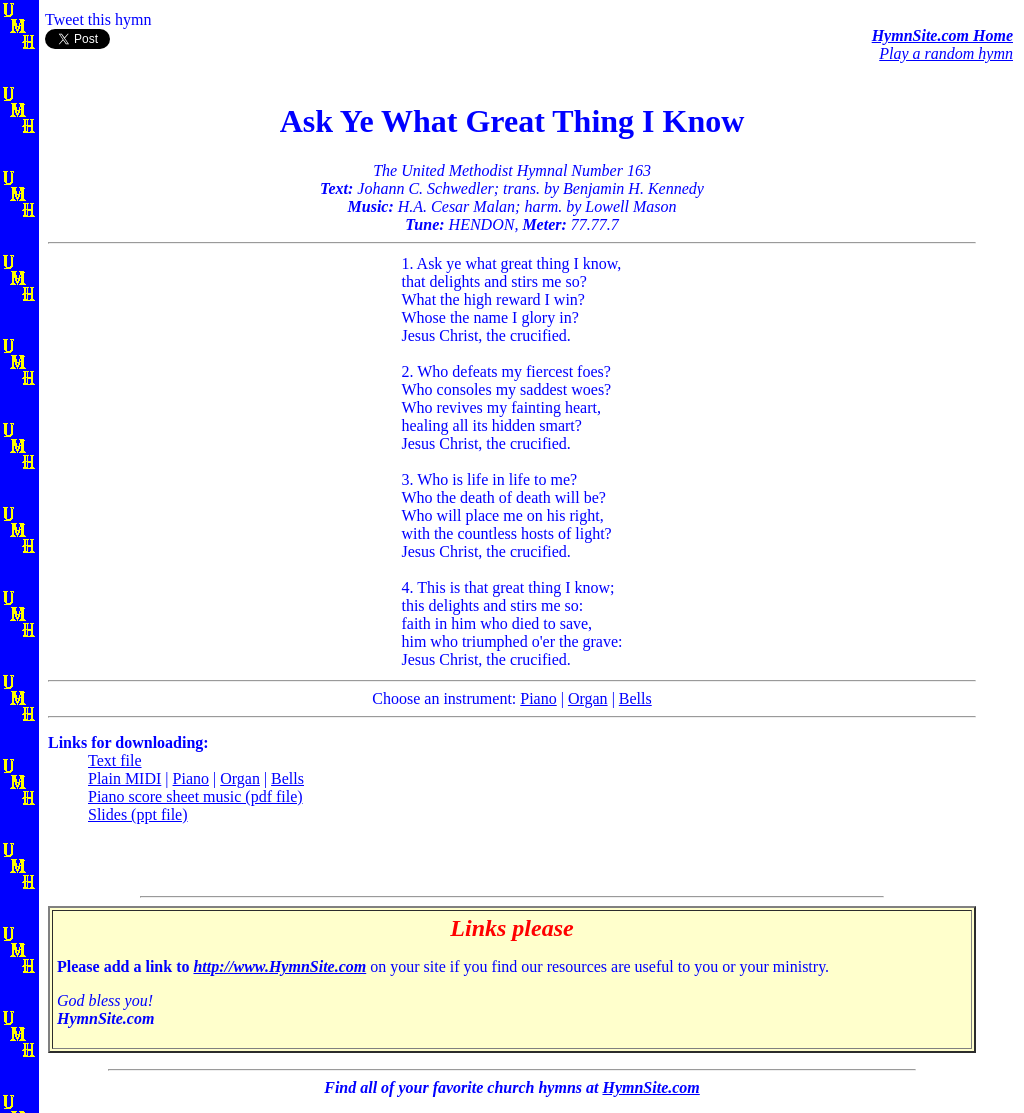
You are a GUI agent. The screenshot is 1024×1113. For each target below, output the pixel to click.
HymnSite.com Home (942, 35)
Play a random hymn (946, 53)
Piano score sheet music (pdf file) (195, 796)
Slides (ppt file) (138, 814)
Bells (635, 698)
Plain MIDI (124, 778)
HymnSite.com (650, 1087)
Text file (115, 760)
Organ (588, 698)
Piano (538, 698)
